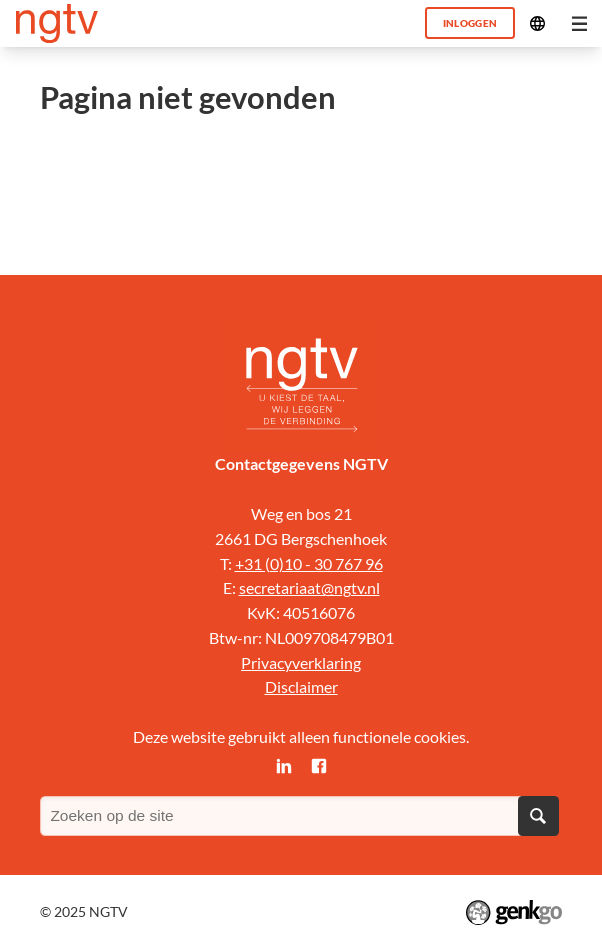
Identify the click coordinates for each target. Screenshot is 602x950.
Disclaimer (301, 687)
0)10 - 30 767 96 (326, 564)
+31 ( (252, 564)
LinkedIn (283, 765)
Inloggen (470, 23)
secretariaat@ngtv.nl (309, 588)
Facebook (318, 765)
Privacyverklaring (301, 663)
